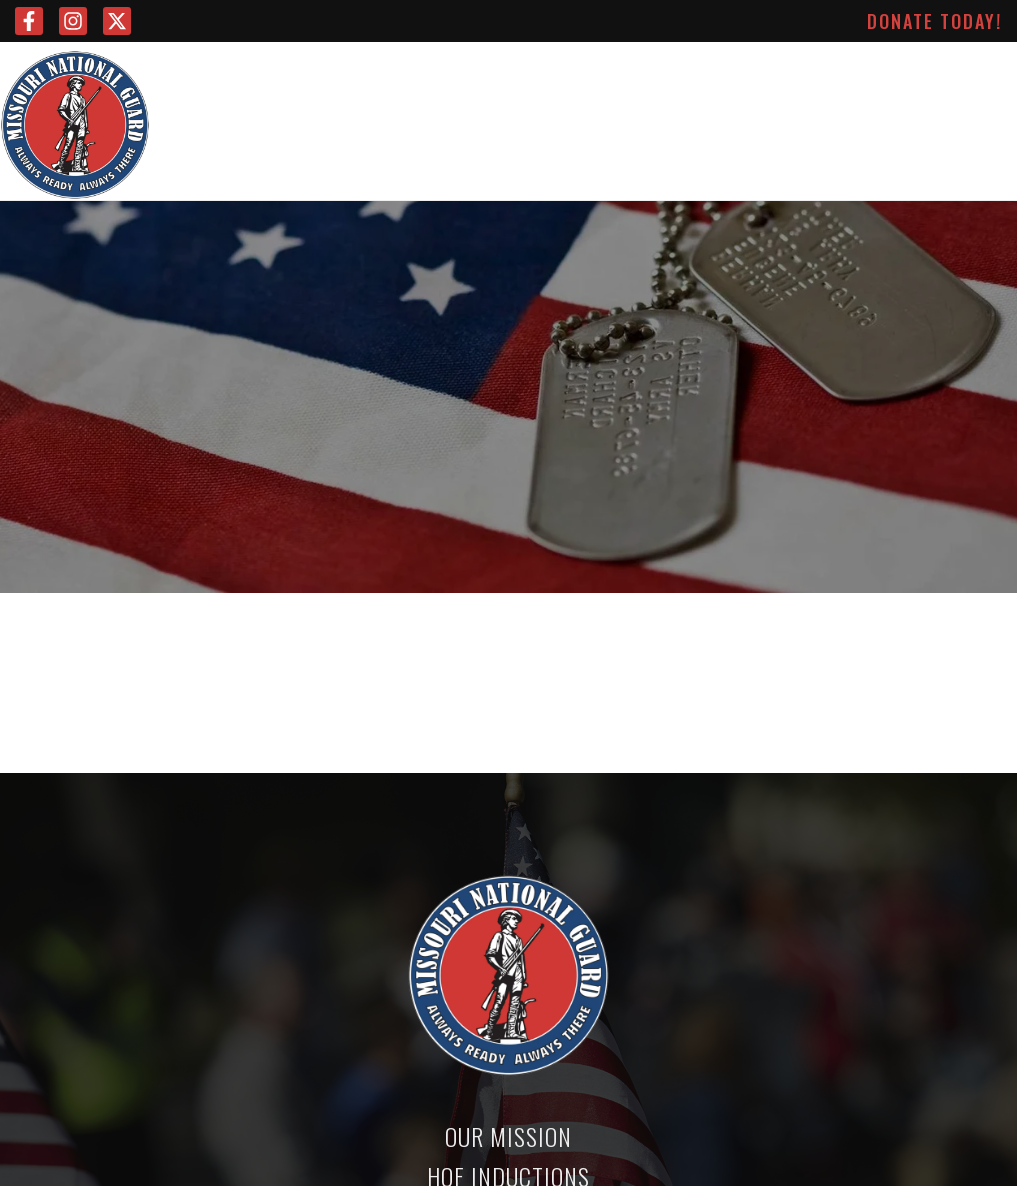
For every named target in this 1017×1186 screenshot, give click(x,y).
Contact (956, 80)
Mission (253, 80)
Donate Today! (934, 21)
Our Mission (508, 1136)
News (797, 80)
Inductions (706, 80)
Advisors (465, 80)
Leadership (355, 80)
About (869, 80)
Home (180, 80)
